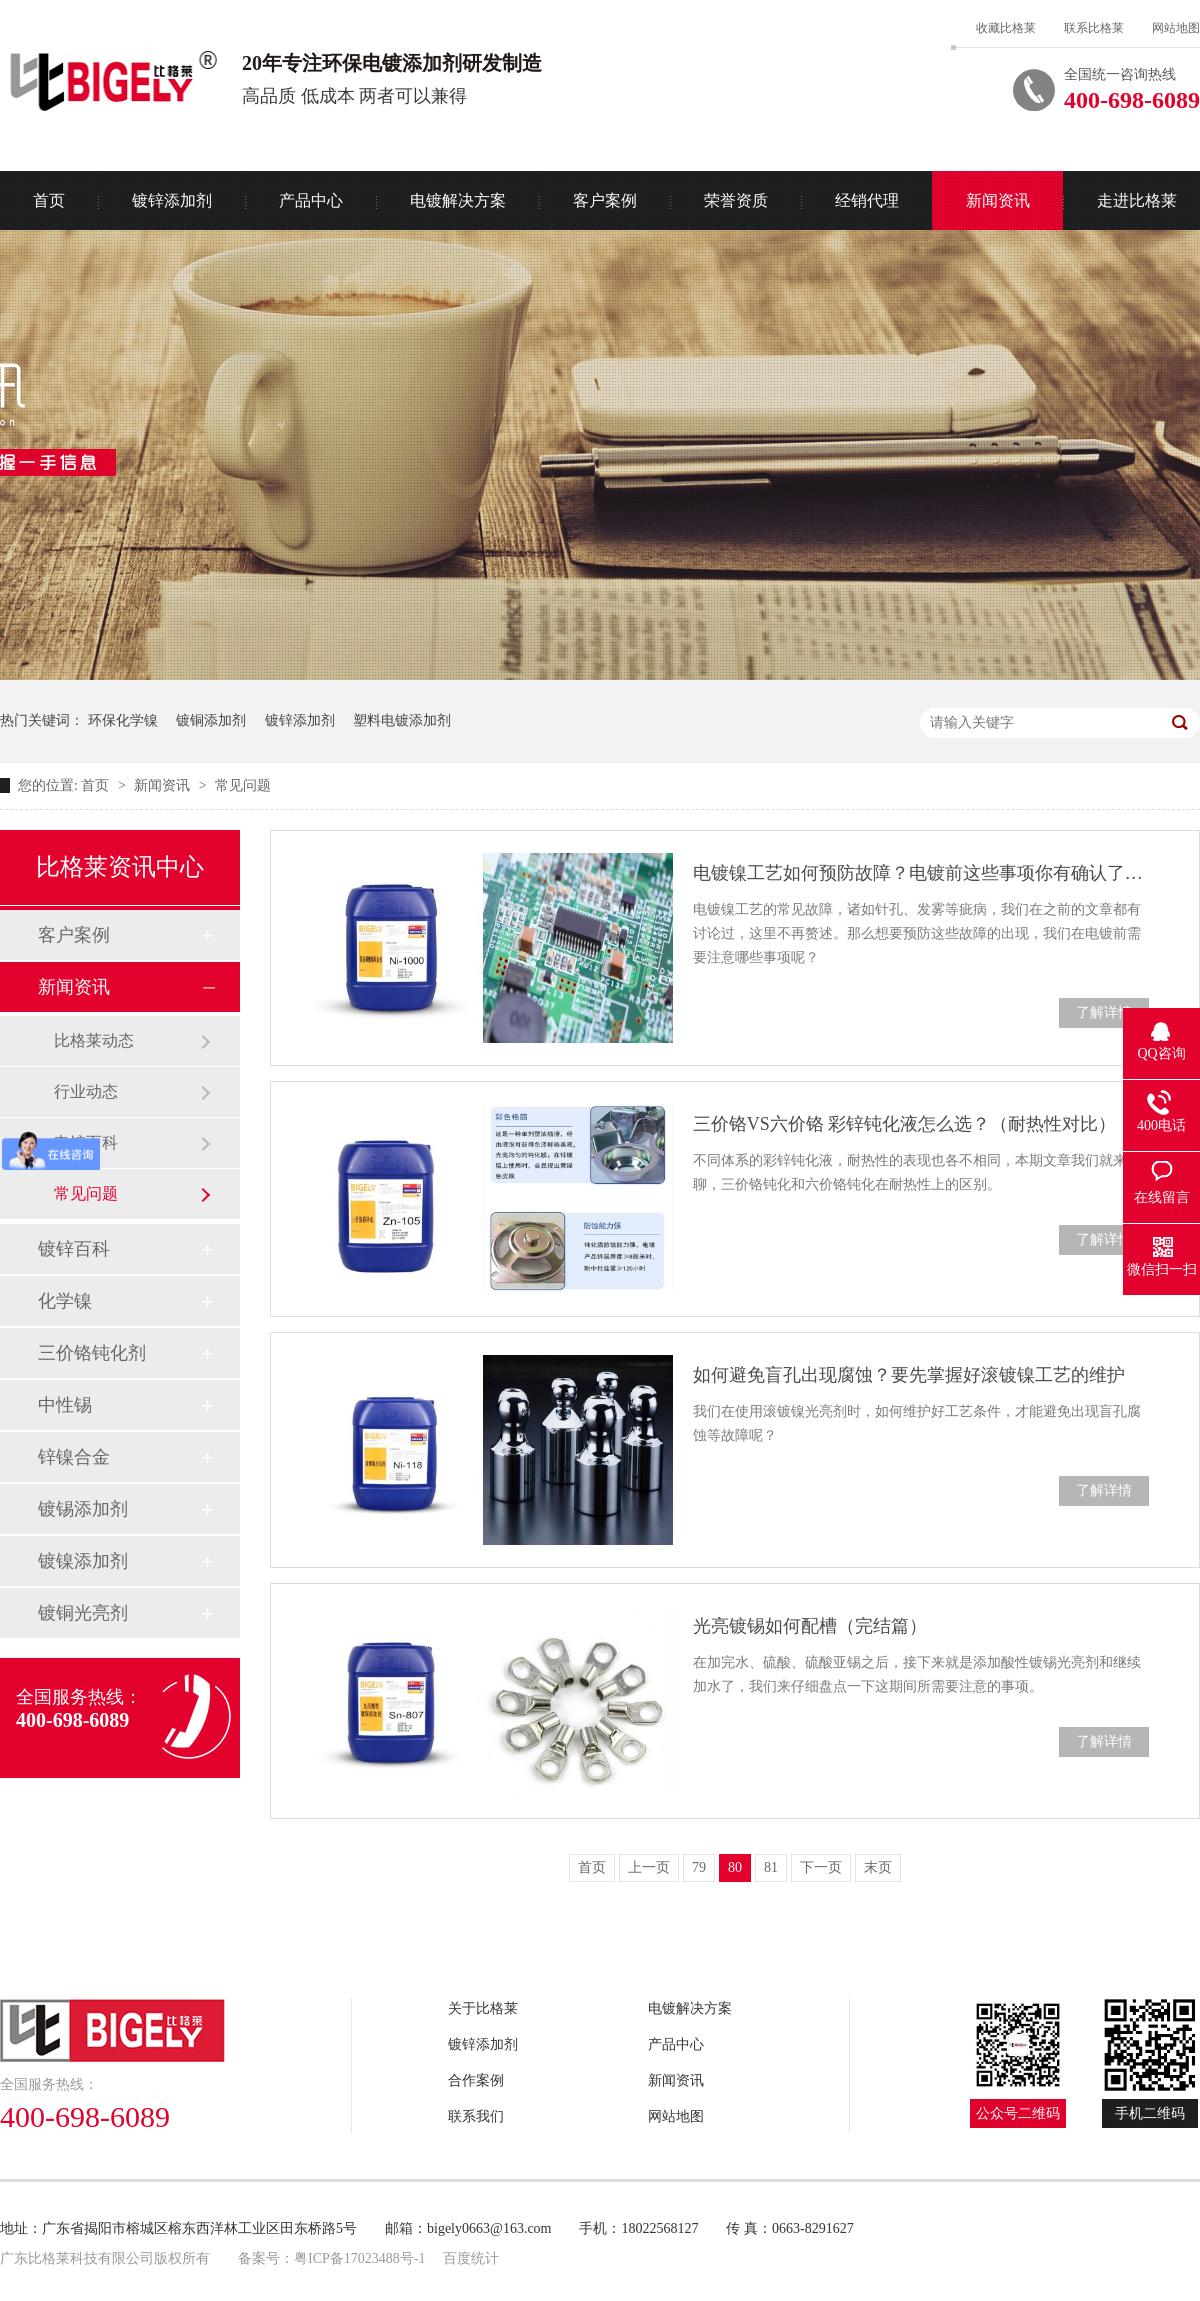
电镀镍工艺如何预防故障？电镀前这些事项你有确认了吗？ (921, 873)
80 (735, 1867)
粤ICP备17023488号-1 (359, 2258)
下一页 (821, 1867)
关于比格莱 (483, 2008)
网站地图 (1176, 28)
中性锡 (65, 1405)
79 (699, 1867)
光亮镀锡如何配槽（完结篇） (810, 1626)
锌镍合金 (74, 1457)
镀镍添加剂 (83, 1561)
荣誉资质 (736, 200)
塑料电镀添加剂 (402, 720)
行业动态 (86, 1091)
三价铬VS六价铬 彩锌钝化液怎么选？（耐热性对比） (905, 1124)
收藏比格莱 (1006, 28)
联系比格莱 (1094, 28)
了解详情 (1104, 1012)
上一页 (649, 1867)
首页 (97, 785)
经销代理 (867, 200)
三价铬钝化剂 (92, 1353)
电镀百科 (86, 1142)
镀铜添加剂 (211, 720)
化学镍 (65, 1301)
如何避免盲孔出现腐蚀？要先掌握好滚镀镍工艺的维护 (909, 1375)
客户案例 (605, 200)
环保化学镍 (123, 720)
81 (771, 1867)
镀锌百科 (74, 1249)
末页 (878, 1867)
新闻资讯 (998, 200)
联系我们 (476, 2116)
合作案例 (476, 2080)
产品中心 (311, 200)
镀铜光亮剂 (83, 1613)
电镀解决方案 (458, 200)
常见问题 (243, 785)
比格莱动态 (94, 1040)
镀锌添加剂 (172, 200)
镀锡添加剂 (83, 1509)
